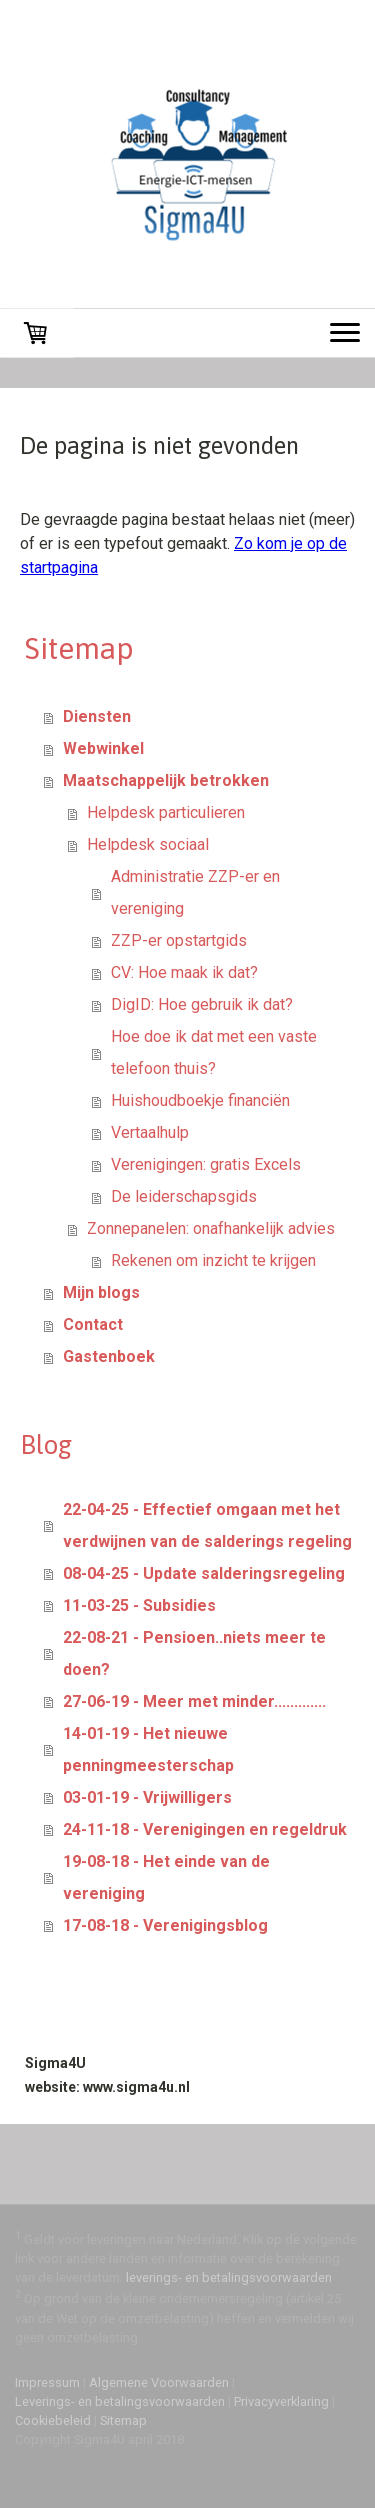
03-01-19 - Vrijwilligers (147, 1797)
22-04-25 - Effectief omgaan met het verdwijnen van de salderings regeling (207, 1525)
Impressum (47, 2382)
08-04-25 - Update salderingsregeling (204, 1573)
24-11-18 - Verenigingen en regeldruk (205, 1829)
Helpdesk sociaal (148, 844)
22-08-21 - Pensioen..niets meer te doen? (194, 1653)
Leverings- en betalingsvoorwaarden (120, 2401)
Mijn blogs (101, 1292)
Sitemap (123, 2420)
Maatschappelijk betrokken (166, 780)
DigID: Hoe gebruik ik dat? (202, 1004)
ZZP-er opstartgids (179, 940)
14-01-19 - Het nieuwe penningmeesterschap (148, 1749)
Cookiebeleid (53, 2420)
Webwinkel (103, 748)
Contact (93, 1324)
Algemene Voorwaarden (159, 2382)
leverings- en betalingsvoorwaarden (229, 2277)
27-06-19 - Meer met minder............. (194, 1701)
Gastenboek (109, 1356)
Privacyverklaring (281, 2401)
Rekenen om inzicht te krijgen (213, 1260)
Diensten (97, 716)
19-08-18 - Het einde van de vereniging (166, 1877)
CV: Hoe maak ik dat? (184, 972)
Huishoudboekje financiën (200, 1100)
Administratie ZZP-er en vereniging (195, 892)
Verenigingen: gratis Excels (206, 1164)
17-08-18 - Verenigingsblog (165, 1925)
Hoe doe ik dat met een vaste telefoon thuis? (214, 1052)
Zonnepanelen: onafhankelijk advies (211, 1228)
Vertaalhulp (150, 1132)
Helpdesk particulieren (166, 812)
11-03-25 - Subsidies (139, 1605)
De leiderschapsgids (184, 1196)
